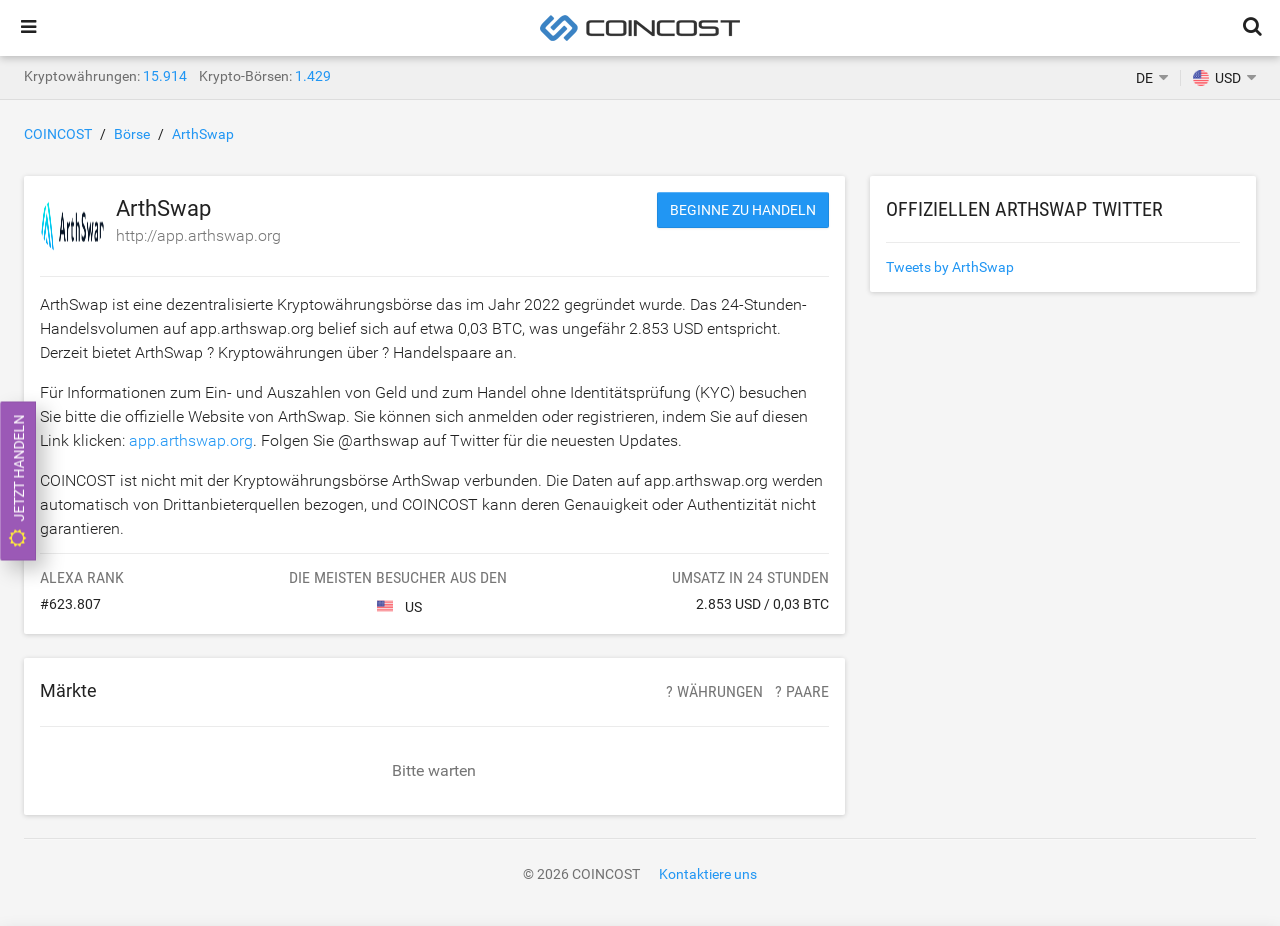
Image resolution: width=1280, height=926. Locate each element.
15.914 (165, 76)
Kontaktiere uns (708, 874)
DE (1144, 78)
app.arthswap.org (191, 440)
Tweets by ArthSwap (950, 267)
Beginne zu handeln (743, 210)
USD (1217, 78)
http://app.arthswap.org (198, 235)
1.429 (313, 76)
